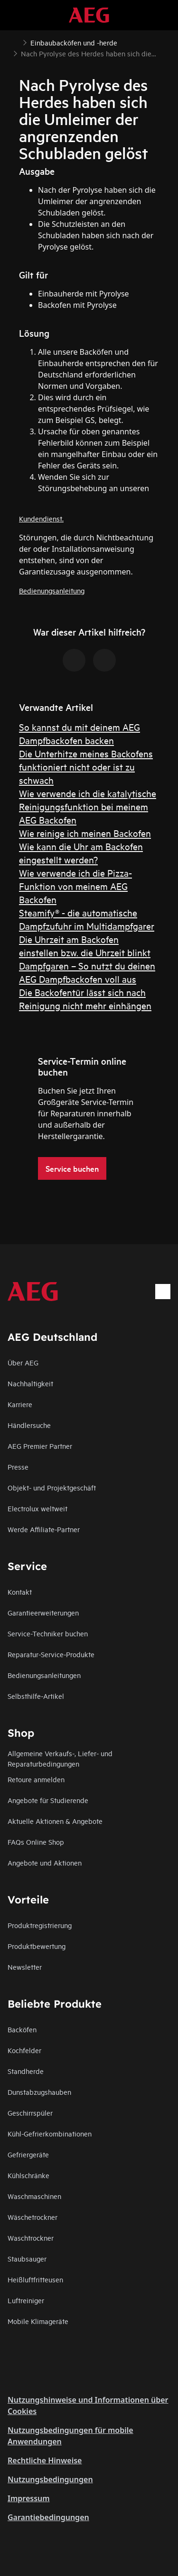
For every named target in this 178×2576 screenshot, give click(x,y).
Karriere (20, 1404)
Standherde (26, 2070)
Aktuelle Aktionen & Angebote (55, 1820)
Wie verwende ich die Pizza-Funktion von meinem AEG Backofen (75, 886)
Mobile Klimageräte (38, 2320)
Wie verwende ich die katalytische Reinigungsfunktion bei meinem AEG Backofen (87, 806)
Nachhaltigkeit (30, 1383)
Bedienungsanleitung (51, 590)
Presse (18, 1466)
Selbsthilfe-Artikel (36, 1695)
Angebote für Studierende (48, 1799)
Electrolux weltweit (37, 1508)
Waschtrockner (31, 2237)
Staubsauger (27, 2258)
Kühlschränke (28, 2175)
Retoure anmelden (36, 1779)
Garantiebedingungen (48, 2517)
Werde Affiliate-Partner (44, 1529)
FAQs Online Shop (36, 1841)
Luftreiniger (26, 2300)
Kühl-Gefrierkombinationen (50, 2133)
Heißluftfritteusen (35, 2279)
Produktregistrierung (40, 1925)
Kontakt (20, 1591)
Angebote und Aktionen (45, 1862)
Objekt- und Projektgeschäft (52, 1487)
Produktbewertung (37, 1945)
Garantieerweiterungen (43, 1612)
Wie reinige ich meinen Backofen (85, 833)
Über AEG (23, 1362)
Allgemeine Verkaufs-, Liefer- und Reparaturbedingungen (60, 1758)
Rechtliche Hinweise (45, 2460)
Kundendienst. (41, 518)
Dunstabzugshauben (39, 2091)
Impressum (29, 2498)
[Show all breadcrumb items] (15, 41)
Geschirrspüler (30, 2112)
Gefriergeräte (28, 2154)
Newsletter (25, 1966)
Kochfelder (24, 2050)
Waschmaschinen (34, 2195)
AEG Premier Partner (40, 1445)
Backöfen (22, 2029)
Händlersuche (29, 1424)
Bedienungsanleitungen (44, 1674)
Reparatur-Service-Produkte (51, 1654)
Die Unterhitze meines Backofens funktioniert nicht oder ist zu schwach (86, 766)
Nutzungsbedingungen (50, 2479)
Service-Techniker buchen (48, 1633)
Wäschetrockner (32, 2216)
